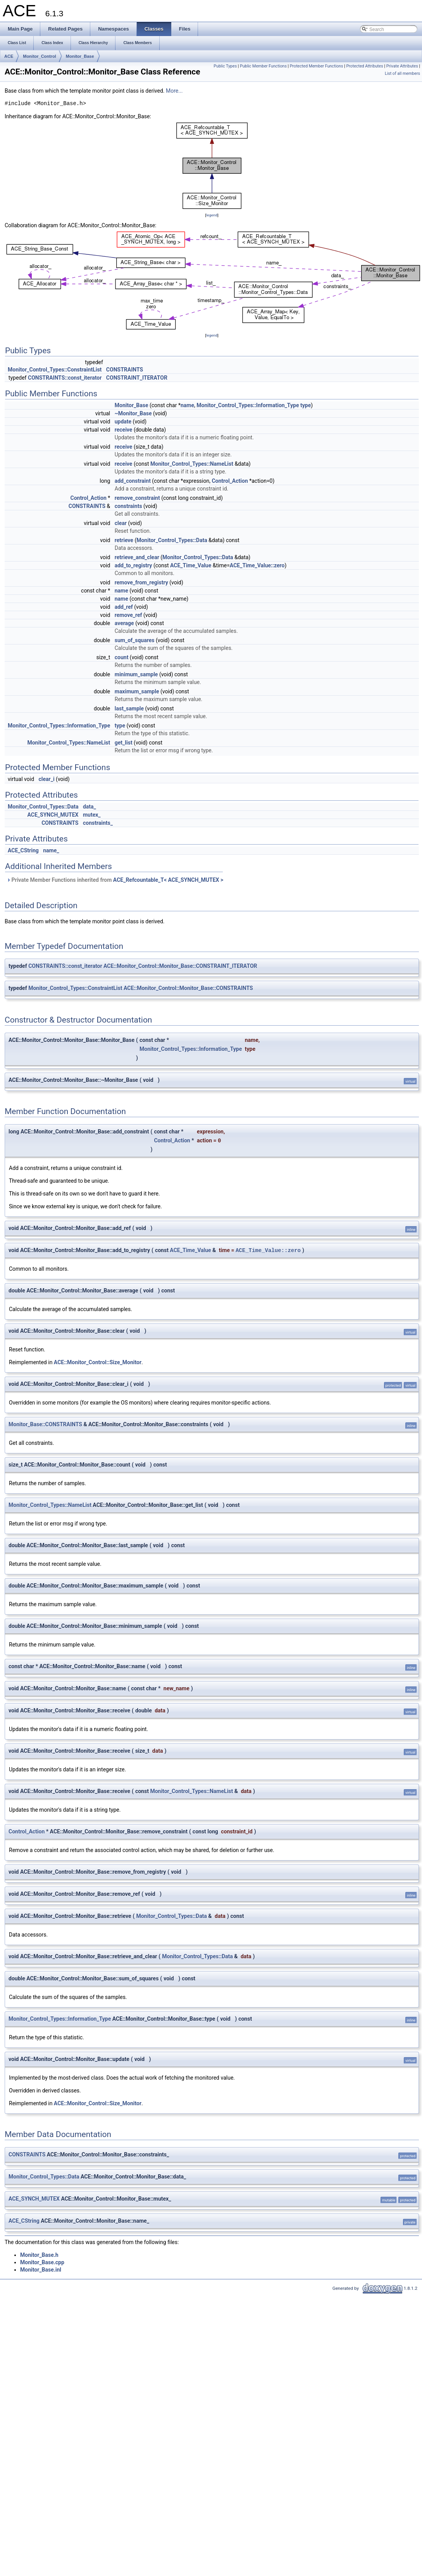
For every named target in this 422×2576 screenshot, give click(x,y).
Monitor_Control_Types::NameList (191, 464)
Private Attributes (402, 66)
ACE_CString (23, 850)
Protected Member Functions (316, 66)
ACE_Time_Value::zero (257, 565)
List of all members (402, 73)
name (187, 405)
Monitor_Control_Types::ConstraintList (55, 369)
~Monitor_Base (133, 413)
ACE (8, 56)
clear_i (47, 779)
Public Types (225, 66)
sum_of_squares (135, 640)
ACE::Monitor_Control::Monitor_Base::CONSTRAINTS (188, 988)
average (124, 623)
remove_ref (128, 615)
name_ (51, 850)
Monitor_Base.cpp (42, 2262)
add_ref (124, 607)
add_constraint (133, 481)
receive (124, 430)
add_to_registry (133, 565)
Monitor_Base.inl (40, 2270)
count (122, 657)
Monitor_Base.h (39, 2255)
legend (211, 215)
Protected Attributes (364, 66)
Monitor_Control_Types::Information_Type (247, 405)
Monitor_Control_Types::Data (171, 540)
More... (174, 91)
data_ (89, 806)
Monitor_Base (80, 56)
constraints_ (98, 823)
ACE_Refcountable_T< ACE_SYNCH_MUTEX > (168, 880)
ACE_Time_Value (190, 565)
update (123, 421)
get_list (124, 742)
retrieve (124, 540)
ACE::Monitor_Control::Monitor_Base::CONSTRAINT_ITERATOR (180, 966)
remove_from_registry (141, 582)
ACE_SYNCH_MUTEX (53, 815)
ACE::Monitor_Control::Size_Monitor (97, 1362)
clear (121, 523)
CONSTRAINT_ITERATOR (136, 378)
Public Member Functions (263, 66)
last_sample (129, 708)
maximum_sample (137, 691)
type (305, 405)
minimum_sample (136, 674)
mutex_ (92, 815)
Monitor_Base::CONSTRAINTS (45, 1424)
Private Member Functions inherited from (115, 880)
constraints (128, 506)
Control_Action (230, 481)
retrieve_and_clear (137, 557)
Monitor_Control (39, 56)
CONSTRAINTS (124, 369)
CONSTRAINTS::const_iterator (65, 378)
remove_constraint (137, 498)
